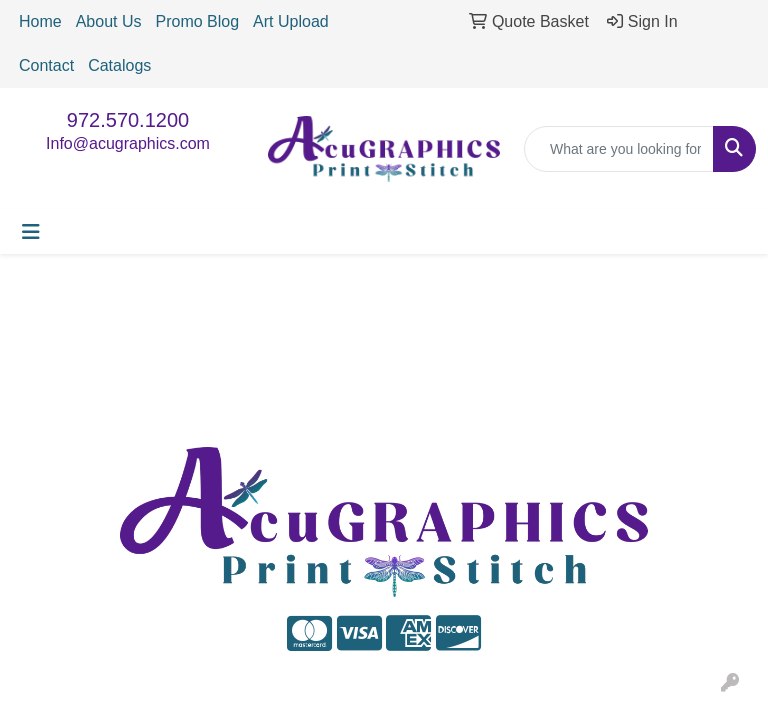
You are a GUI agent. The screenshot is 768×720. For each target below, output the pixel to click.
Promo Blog (198, 21)
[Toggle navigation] (31, 232)
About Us (109, 21)
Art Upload (291, 21)
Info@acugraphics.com (128, 143)
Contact (46, 65)
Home (40, 21)
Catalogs (119, 65)
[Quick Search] (619, 149)
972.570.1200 (128, 120)
